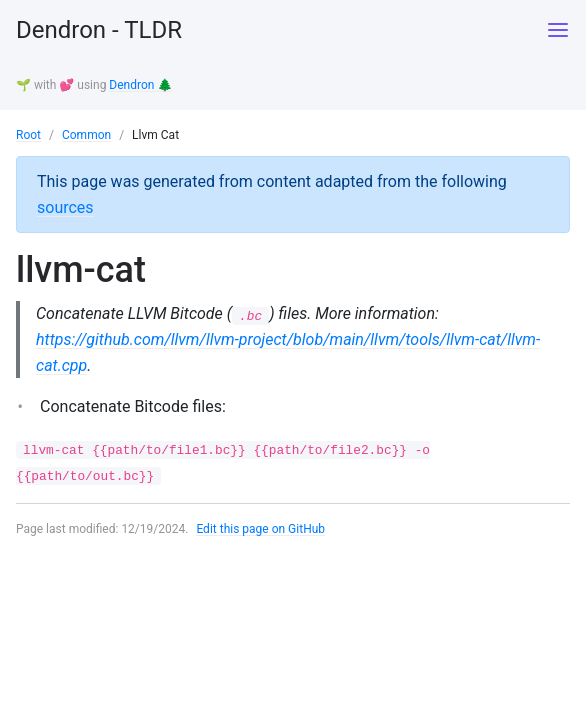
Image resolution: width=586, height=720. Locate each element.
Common (86, 135)
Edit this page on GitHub (260, 529)
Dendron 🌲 (140, 85)
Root (28, 135)
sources (65, 207)
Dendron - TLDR (99, 30)
